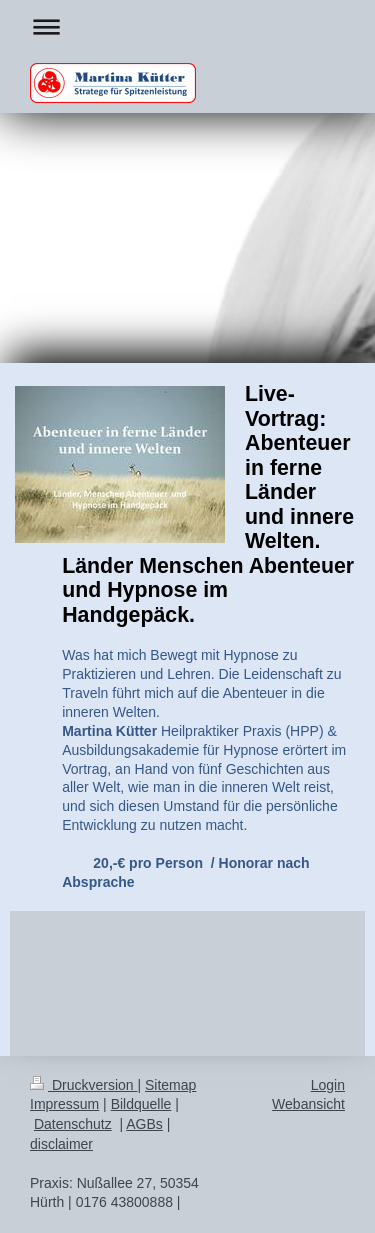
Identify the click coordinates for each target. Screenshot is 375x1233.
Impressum (64, 1104)
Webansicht (308, 1104)
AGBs (144, 1124)
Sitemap (170, 1085)
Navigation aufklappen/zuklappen (187, 26)
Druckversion (83, 1085)
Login (328, 1085)
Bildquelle (141, 1104)
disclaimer (61, 1144)
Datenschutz (73, 1124)
